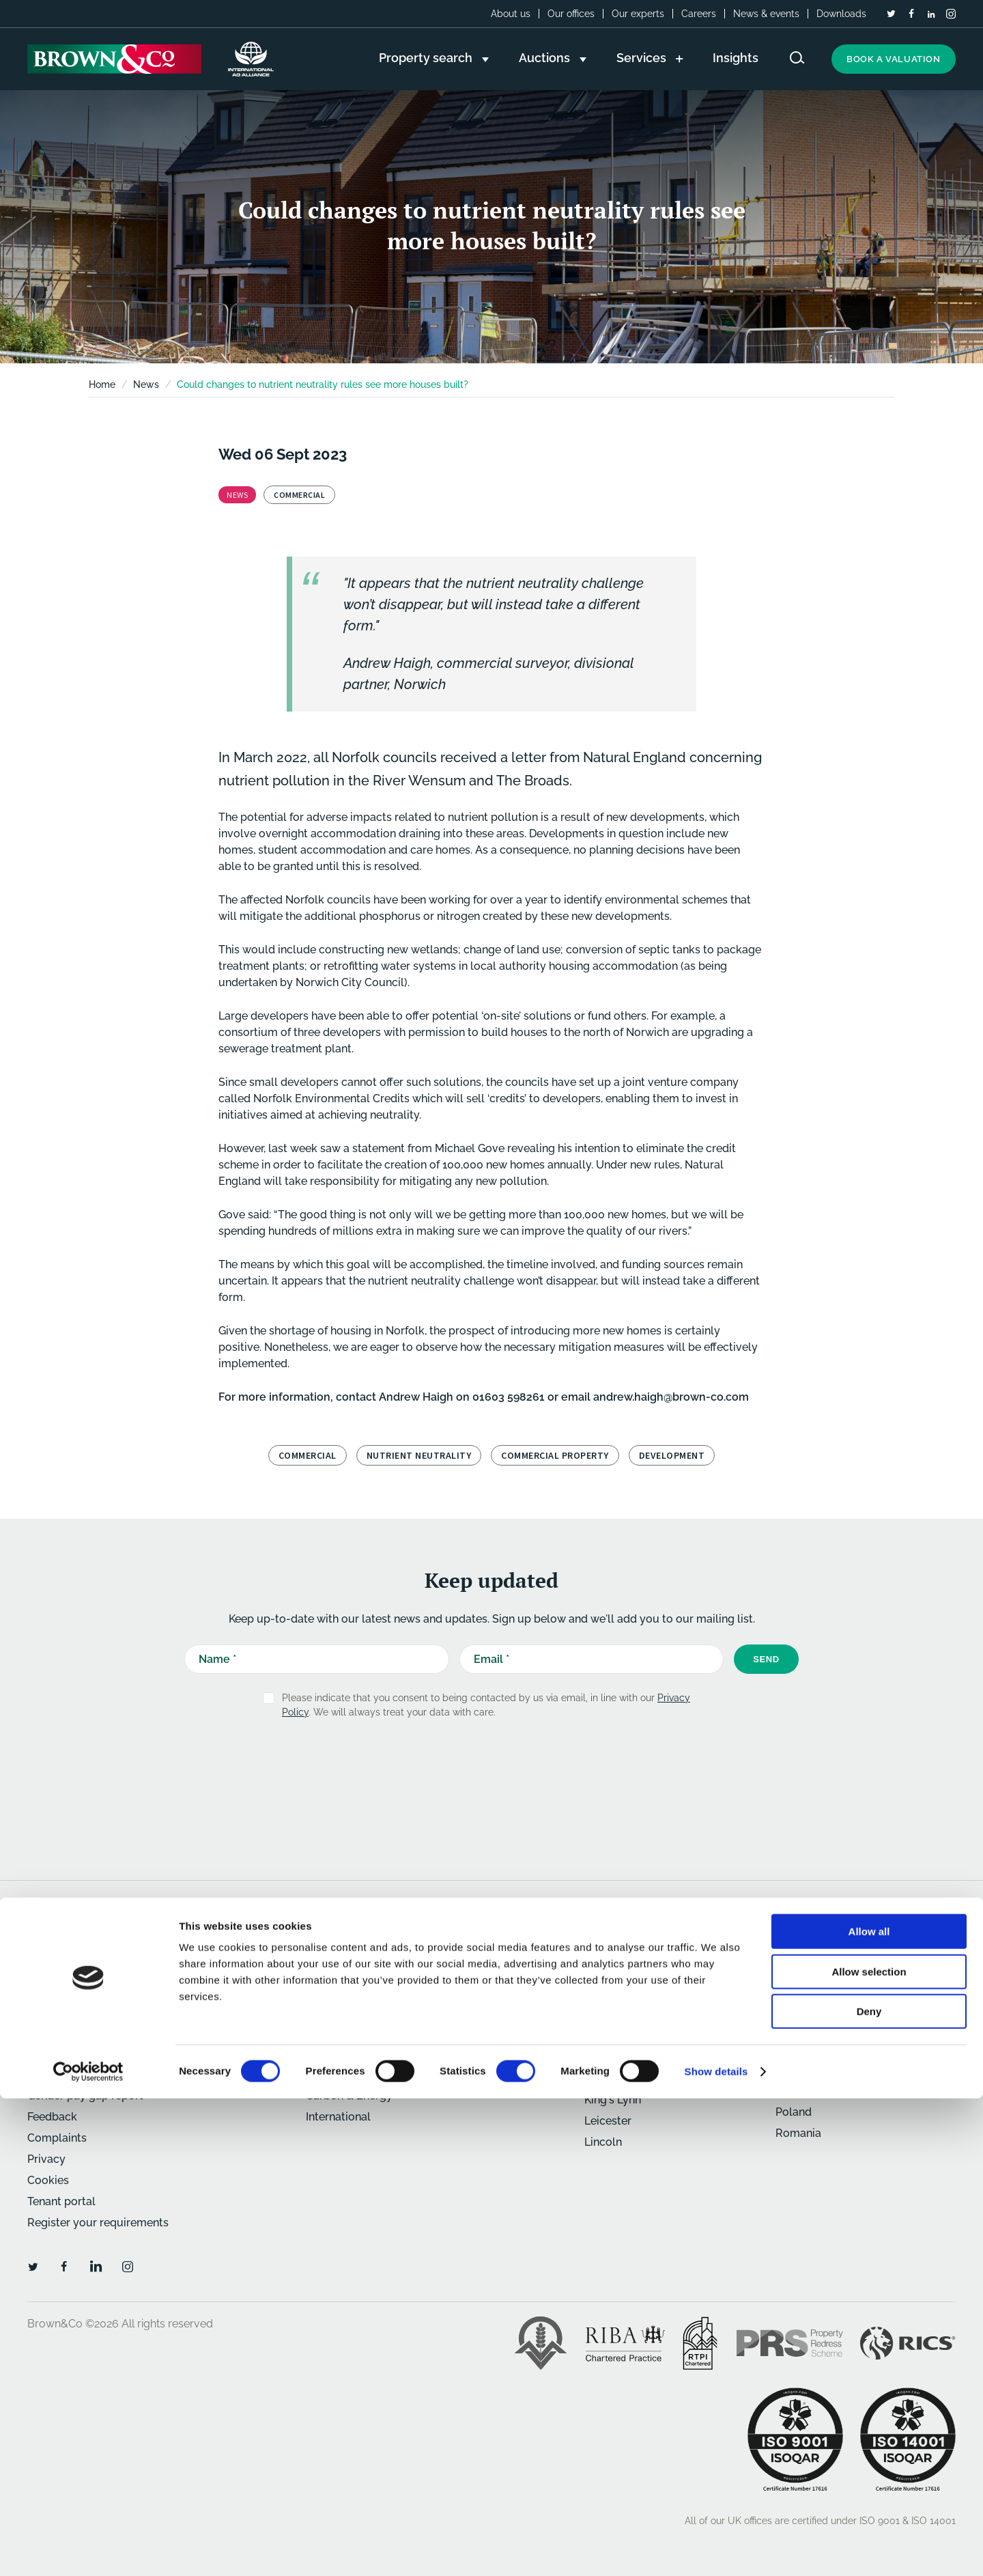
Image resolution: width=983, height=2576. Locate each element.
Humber (605, 2078)
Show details (716, 2549)
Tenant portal (61, 2201)
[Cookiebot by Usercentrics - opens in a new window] (88, 2549)
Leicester (607, 2120)
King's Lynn (612, 2099)
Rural (320, 2010)
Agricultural (337, 2032)
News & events (766, 13)
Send (766, 1659)
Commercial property (555, 1455)
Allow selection (868, 2449)
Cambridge (613, 2036)
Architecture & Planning (366, 2053)
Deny (869, 2489)
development (672, 1455)
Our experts (638, 13)
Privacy (46, 2159)
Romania (798, 2133)
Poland (793, 2111)
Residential (334, 1968)
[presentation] (462, 1763)
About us (510, 13)
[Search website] (797, 58)
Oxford (792, 1989)
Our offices (571, 13)
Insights (47, 1968)
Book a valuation (893, 59)
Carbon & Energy (349, 2095)
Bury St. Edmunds (630, 2014)
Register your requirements (98, 2222)
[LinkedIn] (931, 14)
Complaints (57, 2137)
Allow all (869, 2409)
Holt (595, 2057)
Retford (794, 2010)
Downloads (841, 13)
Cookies (48, 2180)
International (338, 2116)
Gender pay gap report (85, 2095)
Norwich (796, 1968)
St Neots (797, 2032)
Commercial (308, 1455)
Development (340, 2074)
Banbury (606, 1993)
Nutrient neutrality (419, 1455)
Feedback (52, 2116)
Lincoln (603, 2142)
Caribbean (801, 2090)
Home (102, 384)
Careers (698, 13)
